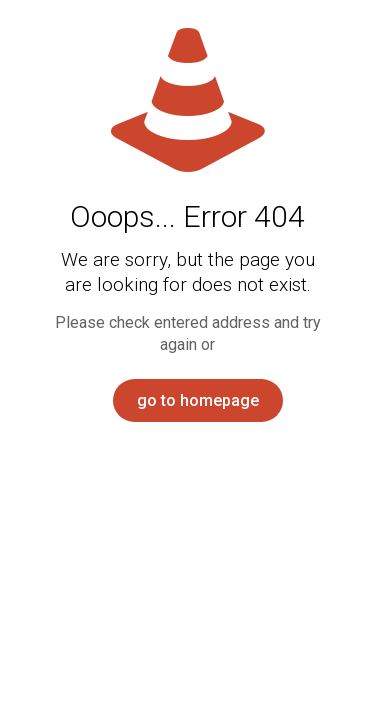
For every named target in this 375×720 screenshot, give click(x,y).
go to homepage (198, 400)
